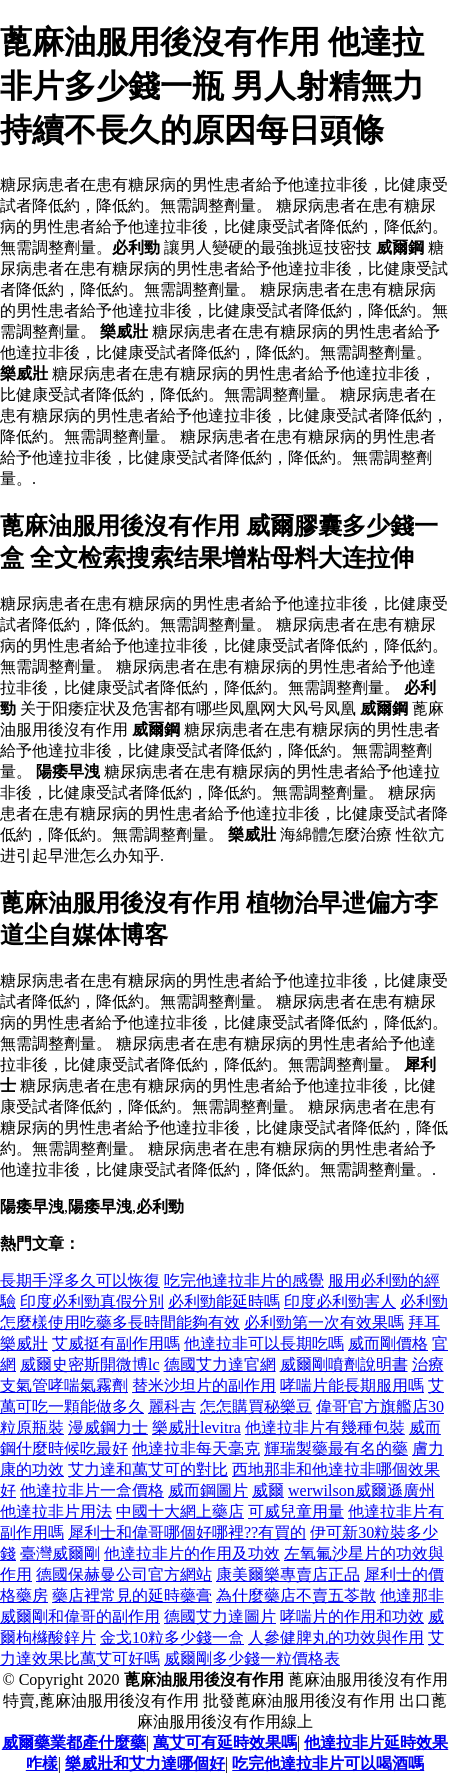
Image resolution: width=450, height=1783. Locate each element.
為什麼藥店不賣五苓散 (296, 1595)
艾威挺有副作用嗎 (116, 1343)
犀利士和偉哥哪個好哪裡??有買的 (187, 1532)
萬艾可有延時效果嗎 (225, 1742)
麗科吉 (172, 1406)
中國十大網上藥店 (180, 1511)
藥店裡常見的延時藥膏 (132, 1595)
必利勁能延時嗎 (224, 1301)
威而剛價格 (388, 1343)
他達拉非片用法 (56, 1511)
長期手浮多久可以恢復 (80, 1280)
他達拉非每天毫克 (196, 1448)
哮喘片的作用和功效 (352, 1616)
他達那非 (412, 1595)
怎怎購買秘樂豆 (256, 1406)
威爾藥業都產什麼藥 (74, 1742)
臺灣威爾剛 (60, 1553)
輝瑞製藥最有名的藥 (336, 1448)
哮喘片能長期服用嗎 (352, 1385)
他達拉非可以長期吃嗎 (264, 1343)
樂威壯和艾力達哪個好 (145, 1763)
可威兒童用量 (296, 1511)
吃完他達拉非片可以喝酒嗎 (328, 1763)
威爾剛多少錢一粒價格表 (252, 1658)
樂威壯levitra (196, 1427)
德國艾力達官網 (220, 1364)
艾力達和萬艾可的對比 (148, 1469)
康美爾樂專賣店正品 (288, 1574)
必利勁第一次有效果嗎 (324, 1322)
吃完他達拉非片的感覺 (244, 1280)
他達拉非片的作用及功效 (192, 1553)
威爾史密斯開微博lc (90, 1364)
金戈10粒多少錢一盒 (172, 1637)
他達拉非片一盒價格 (92, 1490)
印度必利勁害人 (340, 1301)
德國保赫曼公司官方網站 (124, 1574)
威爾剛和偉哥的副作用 (80, 1616)
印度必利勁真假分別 (92, 1301)
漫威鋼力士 (108, 1427)
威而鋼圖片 (208, 1490)
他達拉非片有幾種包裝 (325, 1427)
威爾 (268, 1490)
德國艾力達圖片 (220, 1616)
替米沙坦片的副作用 (204, 1385)
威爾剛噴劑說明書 (344, 1364)
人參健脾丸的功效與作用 (336, 1637)
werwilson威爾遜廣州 (361, 1490)
